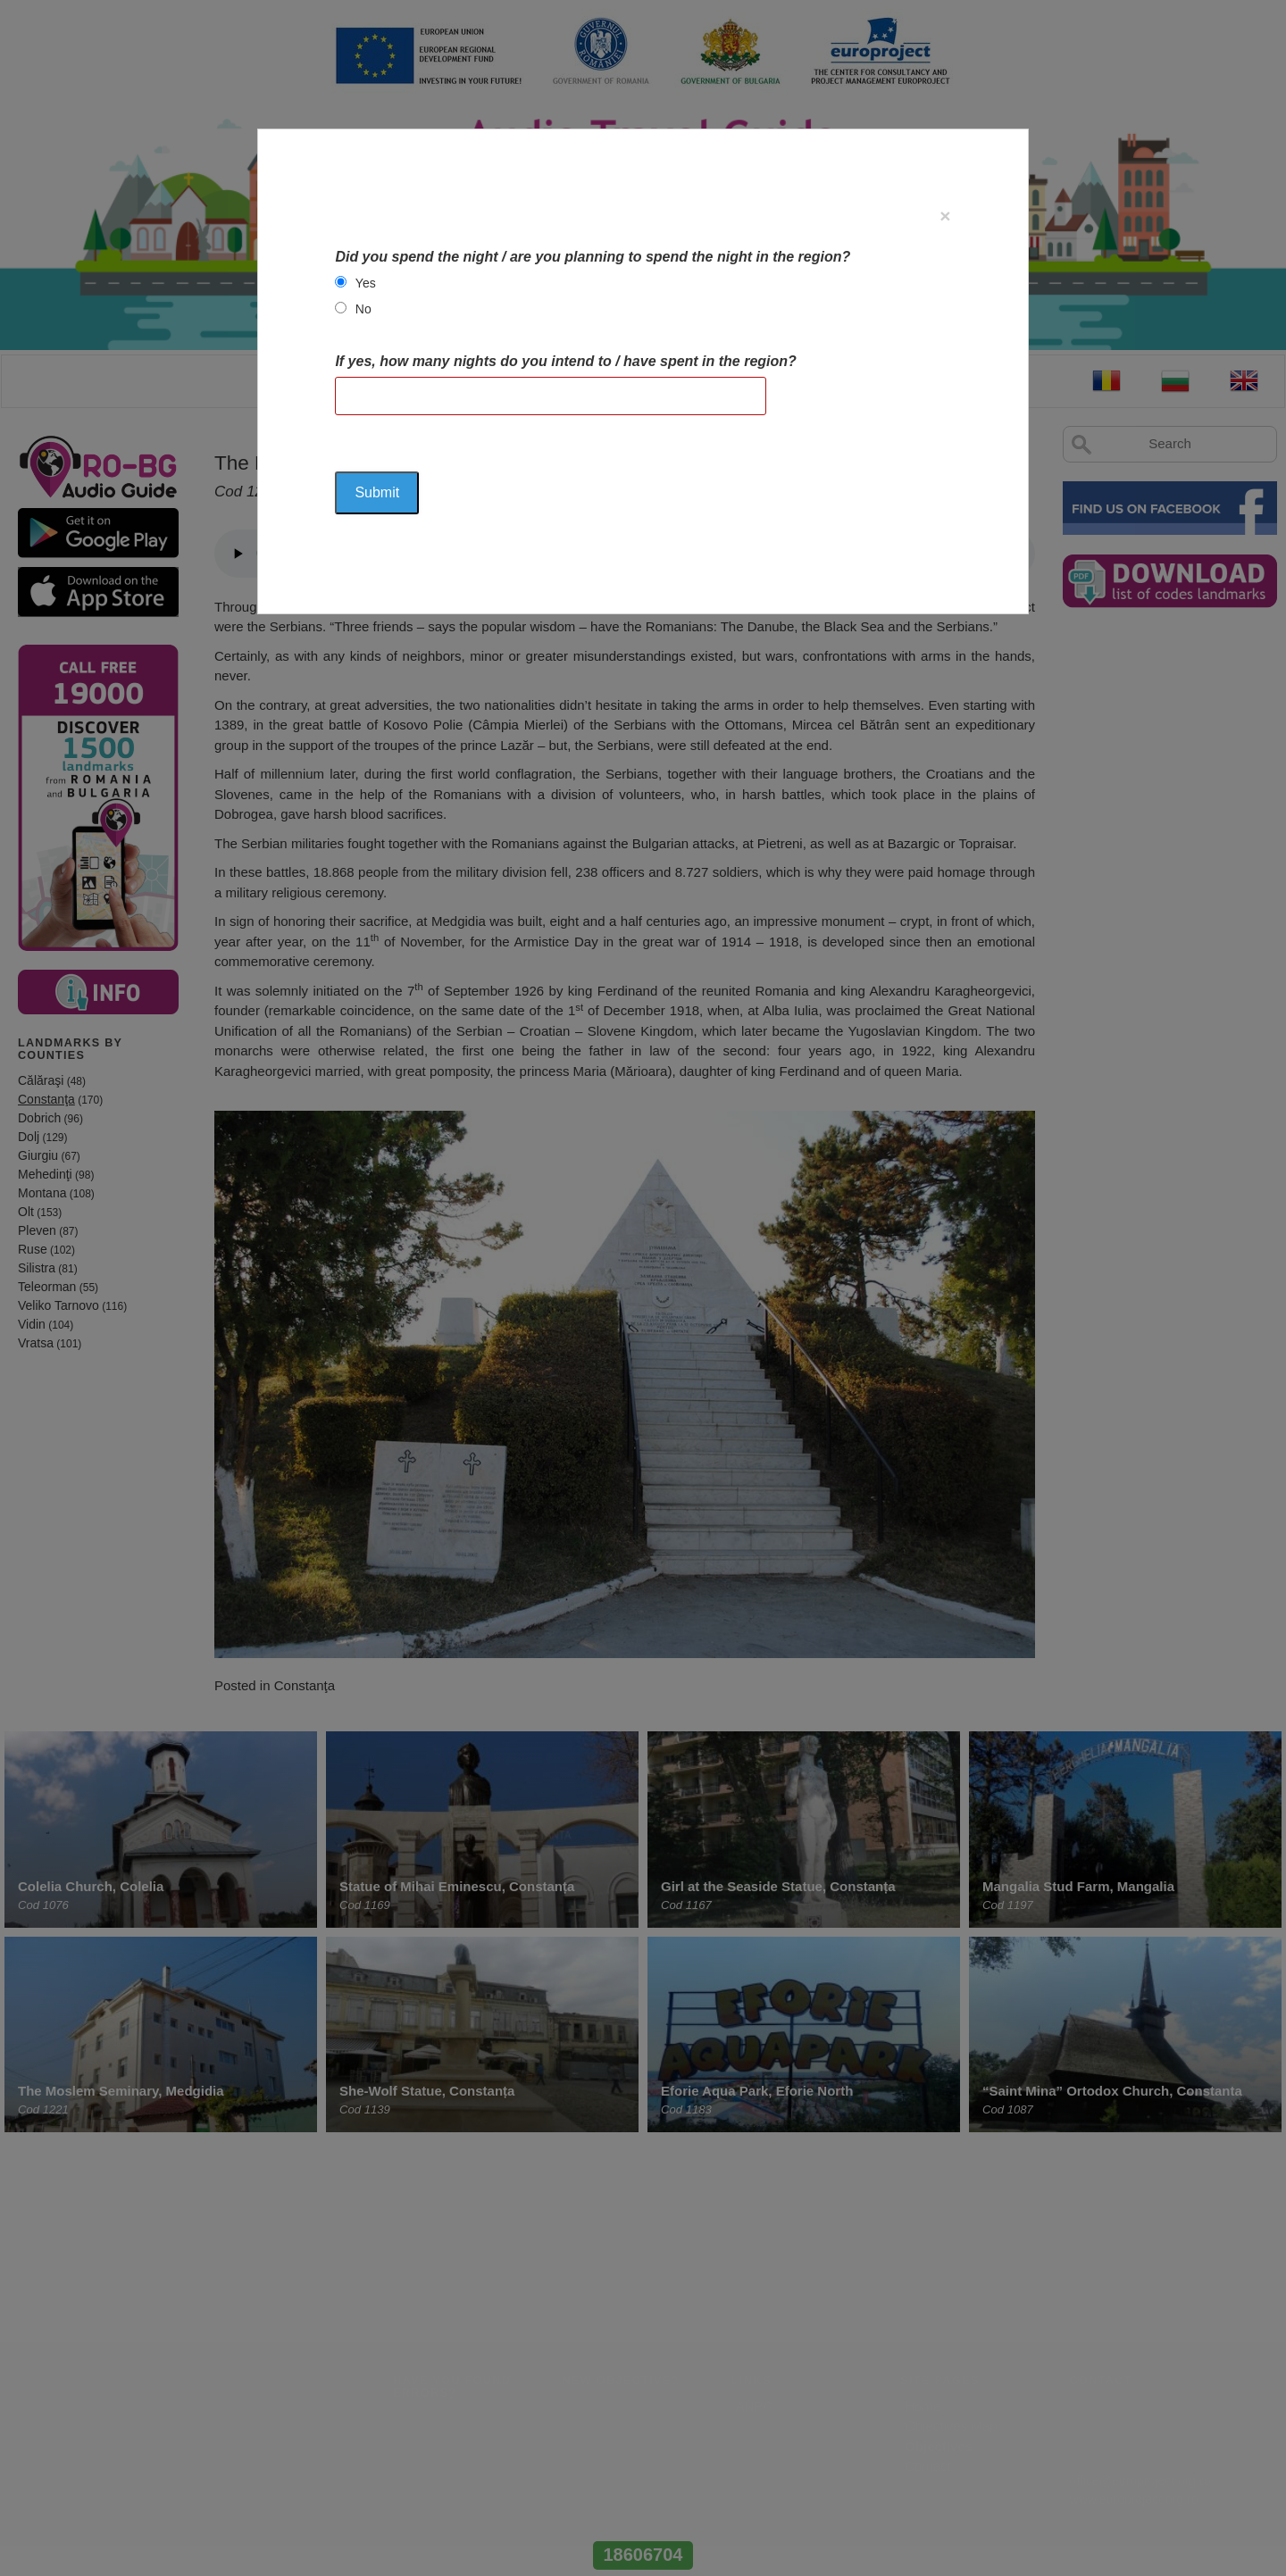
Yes (365, 283)
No (363, 309)
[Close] (944, 215)
